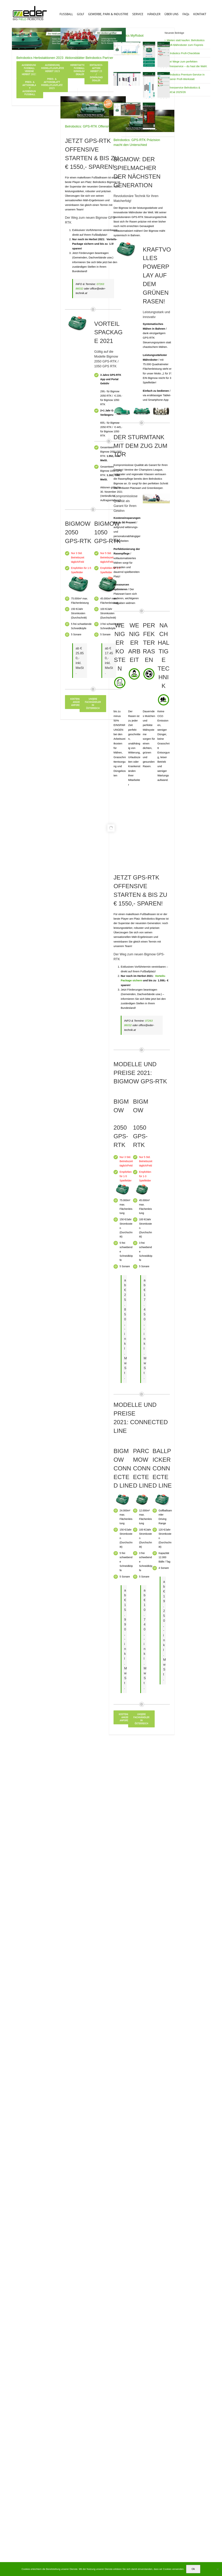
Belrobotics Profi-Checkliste (183, 53)
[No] (217, 2569)
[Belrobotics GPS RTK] (79, 576)
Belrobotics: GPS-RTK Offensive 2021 (92, 126)
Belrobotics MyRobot (128, 35)
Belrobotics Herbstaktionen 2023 (39, 58)
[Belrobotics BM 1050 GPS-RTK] (108, 576)
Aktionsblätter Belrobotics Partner (89, 58)
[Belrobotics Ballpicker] (162, 1495)
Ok (193, 2569)
